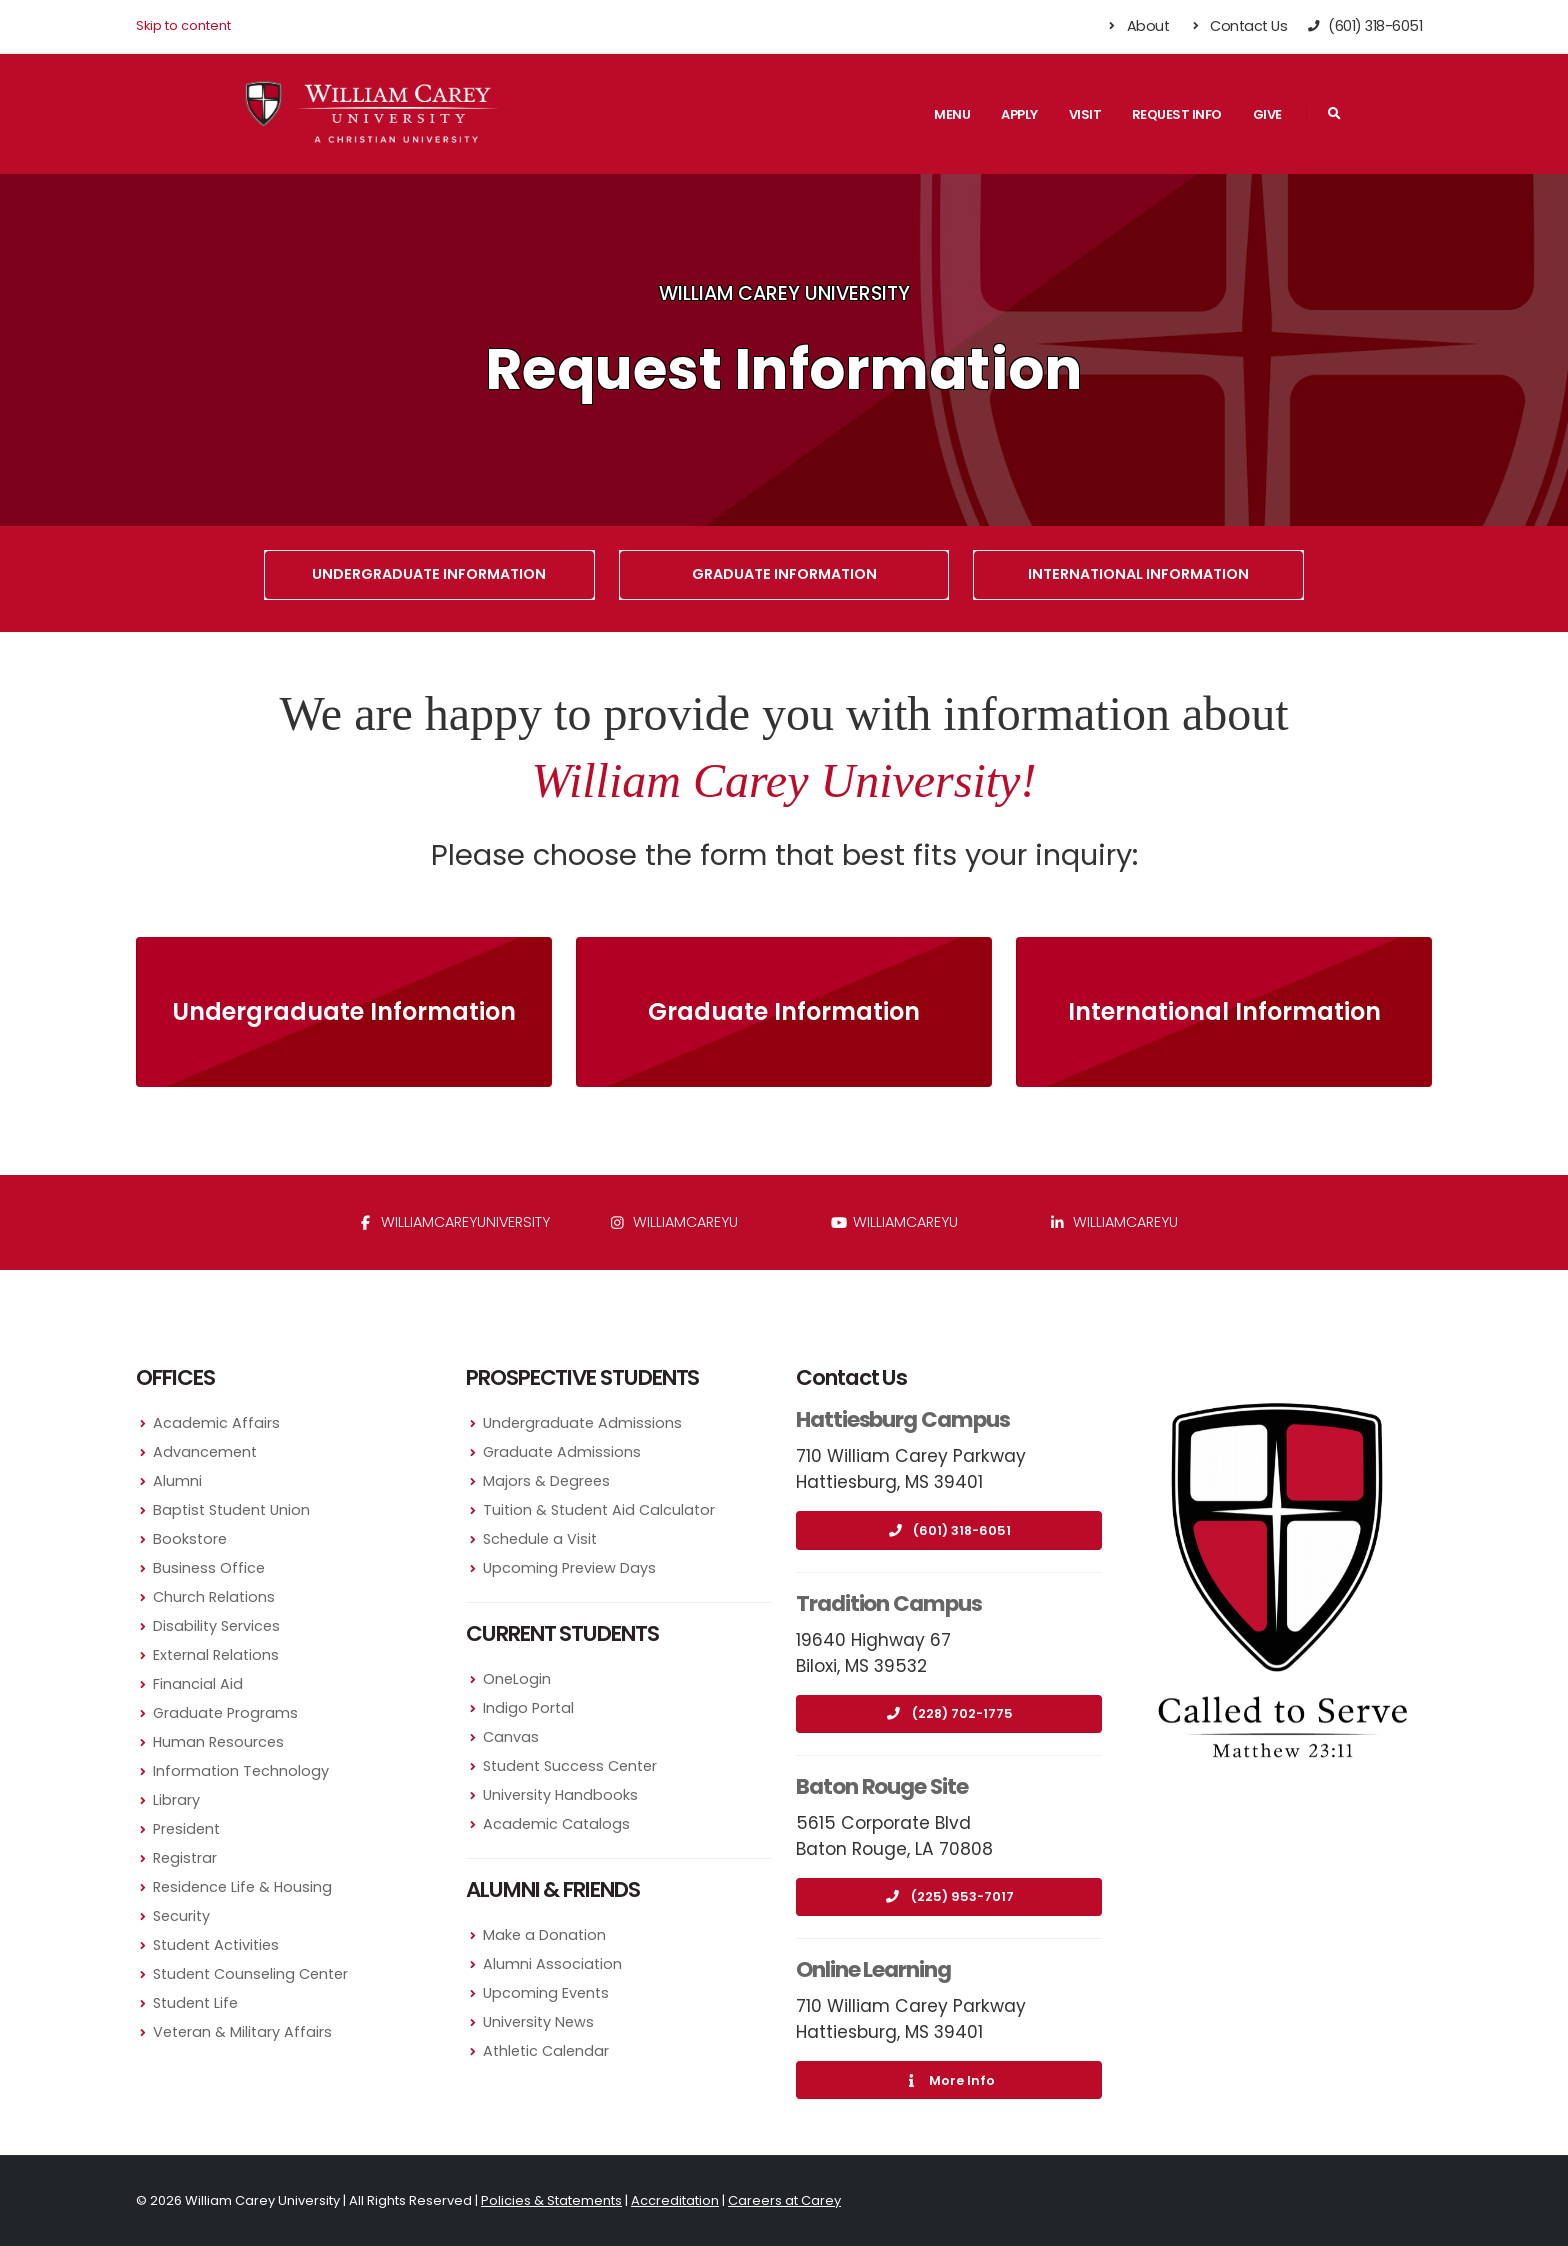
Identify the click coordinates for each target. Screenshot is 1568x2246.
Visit (1085, 114)
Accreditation (675, 2200)
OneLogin (517, 1679)
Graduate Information (784, 574)
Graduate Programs (225, 1713)
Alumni (177, 1481)
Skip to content (183, 25)
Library (176, 1800)
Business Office (209, 1568)
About (1137, 26)
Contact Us (1237, 26)
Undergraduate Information (429, 574)
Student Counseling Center (250, 1974)
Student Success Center (570, 1766)
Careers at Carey (784, 2200)
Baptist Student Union (231, 1510)
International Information (1138, 574)
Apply (1019, 114)
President (186, 1829)
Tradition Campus (889, 1603)
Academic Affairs (216, 1423)
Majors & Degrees (546, 1481)
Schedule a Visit (540, 1539)
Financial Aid (198, 1684)
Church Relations (214, 1597)
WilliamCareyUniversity (454, 1222)
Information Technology (241, 1771)
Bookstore (190, 1539)
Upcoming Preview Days (569, 1568)
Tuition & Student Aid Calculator (599, 1510)
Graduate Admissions (562, 1452)
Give (1267, 114)
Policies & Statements (551, 2200)
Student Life (195, 2003)
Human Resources (218, 1742)
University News (538, 2022)
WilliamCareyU (894, 1222)
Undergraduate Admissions (582, 1423)
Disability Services (216, 1626)
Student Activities (216, 1945)
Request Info (1177, 114)
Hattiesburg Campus (903, 1419)
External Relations (216, 1655)
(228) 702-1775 (949, 1713)
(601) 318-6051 (949, 1530)
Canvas (511, 1737)
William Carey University (784, 293)
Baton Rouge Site (882, 1786)
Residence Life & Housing (242, 1887)
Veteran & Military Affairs (242, 2032)
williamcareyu (674, 1222)
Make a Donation (544, 1935)
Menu (952, 114)
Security (181, 1916)
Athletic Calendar (546, 2051)
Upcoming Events (546, 1993)
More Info (949, 2080)
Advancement (205, 1452)
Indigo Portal (528, 1708)
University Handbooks (560, 1795)
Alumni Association (552, 1964)
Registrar (185, 1858)
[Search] (1334, 114)
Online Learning (873, 1969)
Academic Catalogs (556, 1824)
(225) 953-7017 (949, 1896)
